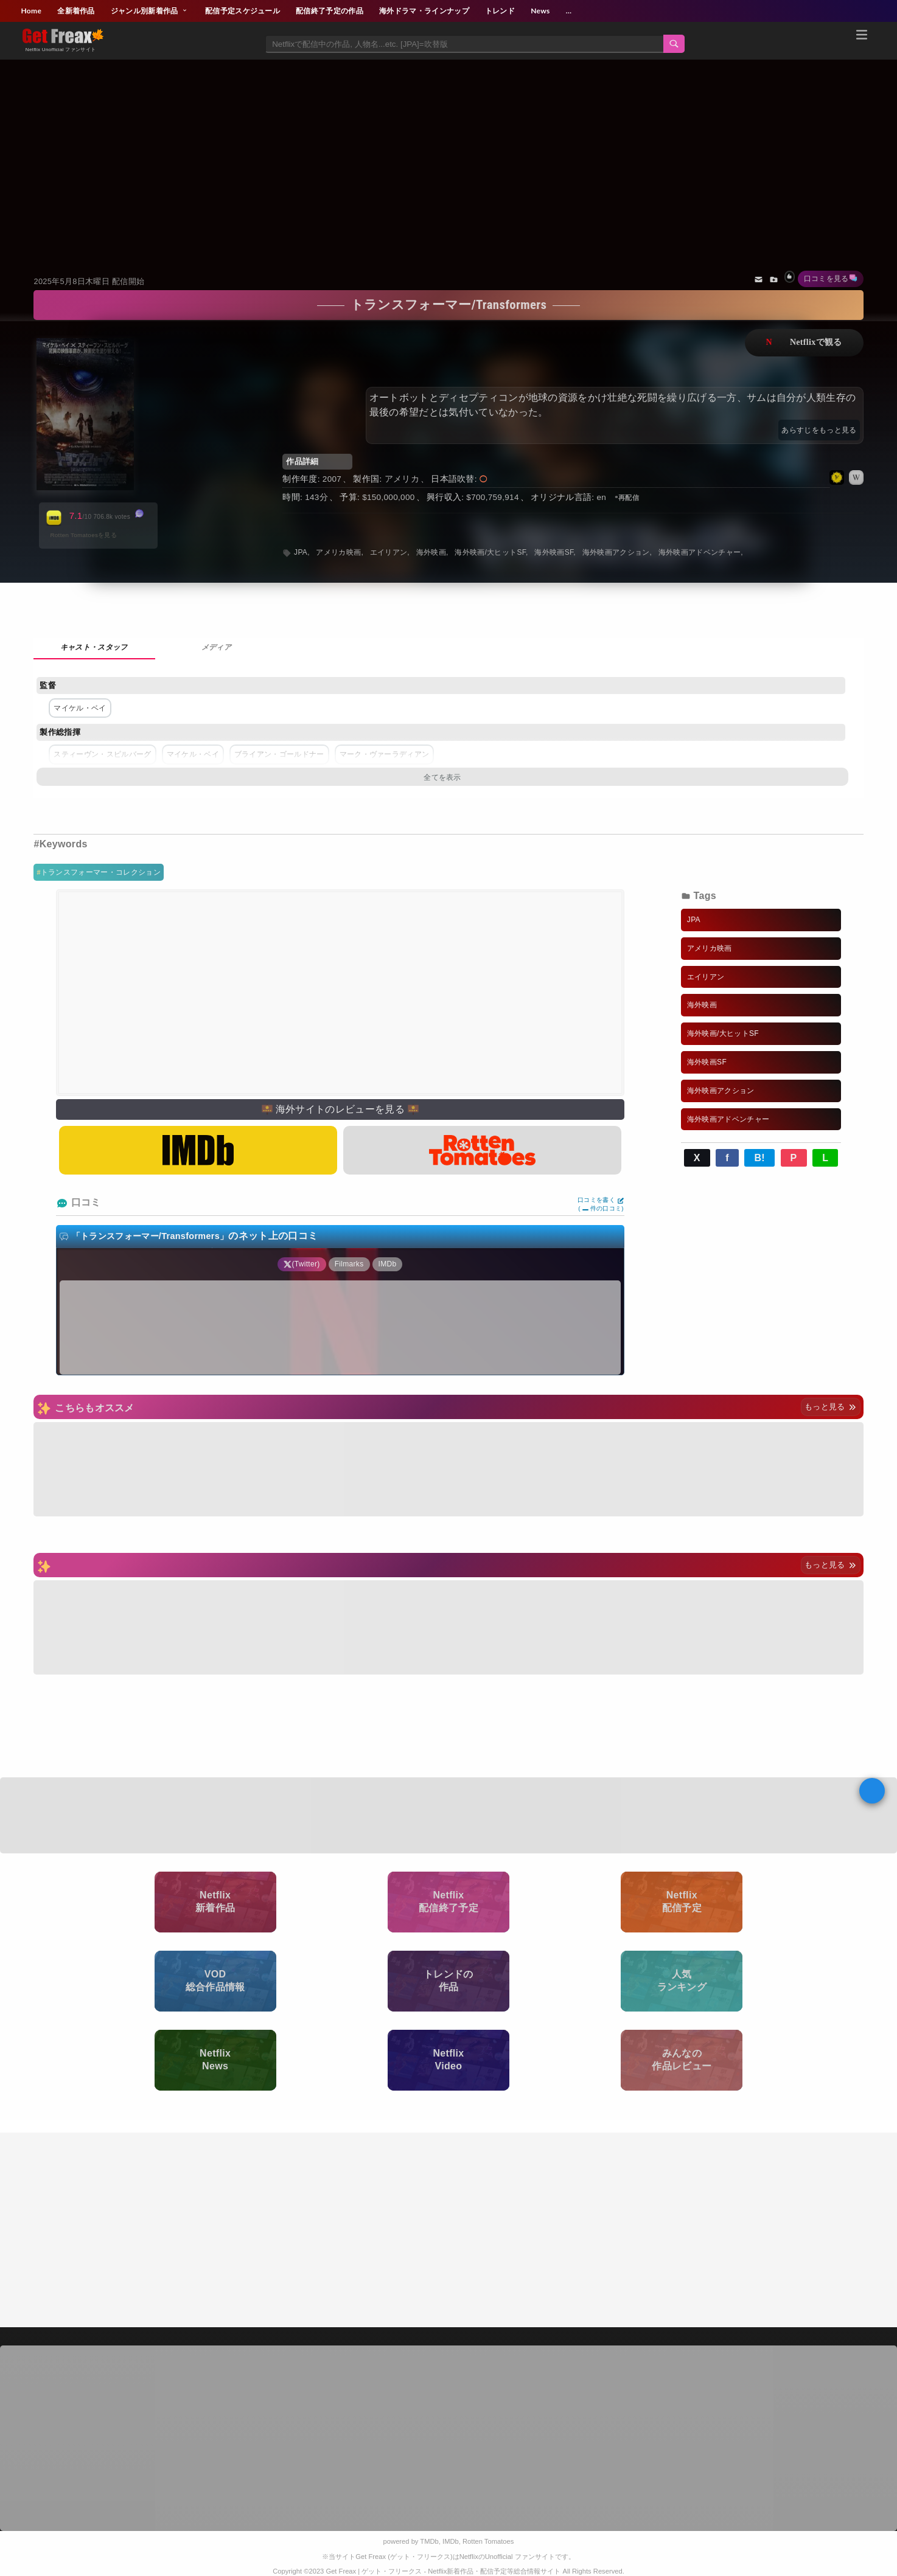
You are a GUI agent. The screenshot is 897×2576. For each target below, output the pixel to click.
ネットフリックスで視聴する (804, 342)
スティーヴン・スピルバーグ (102, 754)
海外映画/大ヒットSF (490, 552)
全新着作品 (76, 10)
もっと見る (830, 1406)
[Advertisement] (448, 152)
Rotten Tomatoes (488, 2541)
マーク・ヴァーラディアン (385, 754)
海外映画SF (553, 552)
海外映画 (431, 552)
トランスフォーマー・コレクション (101, 872)
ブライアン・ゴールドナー (279, 754)
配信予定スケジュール (242, 10)
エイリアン (389, 552)
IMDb (450, 2541)
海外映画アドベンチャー (699, 552)
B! (759, 1158)
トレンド (500, 10)
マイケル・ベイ (80, 708)
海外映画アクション (616, 552)
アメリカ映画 (338, 552)
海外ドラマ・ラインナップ (424, 10)
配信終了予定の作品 (329, 10)
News (540, 10)
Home (31, 10)
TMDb (429, 2541)
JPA (300, 552)
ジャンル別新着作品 (150, 10)
